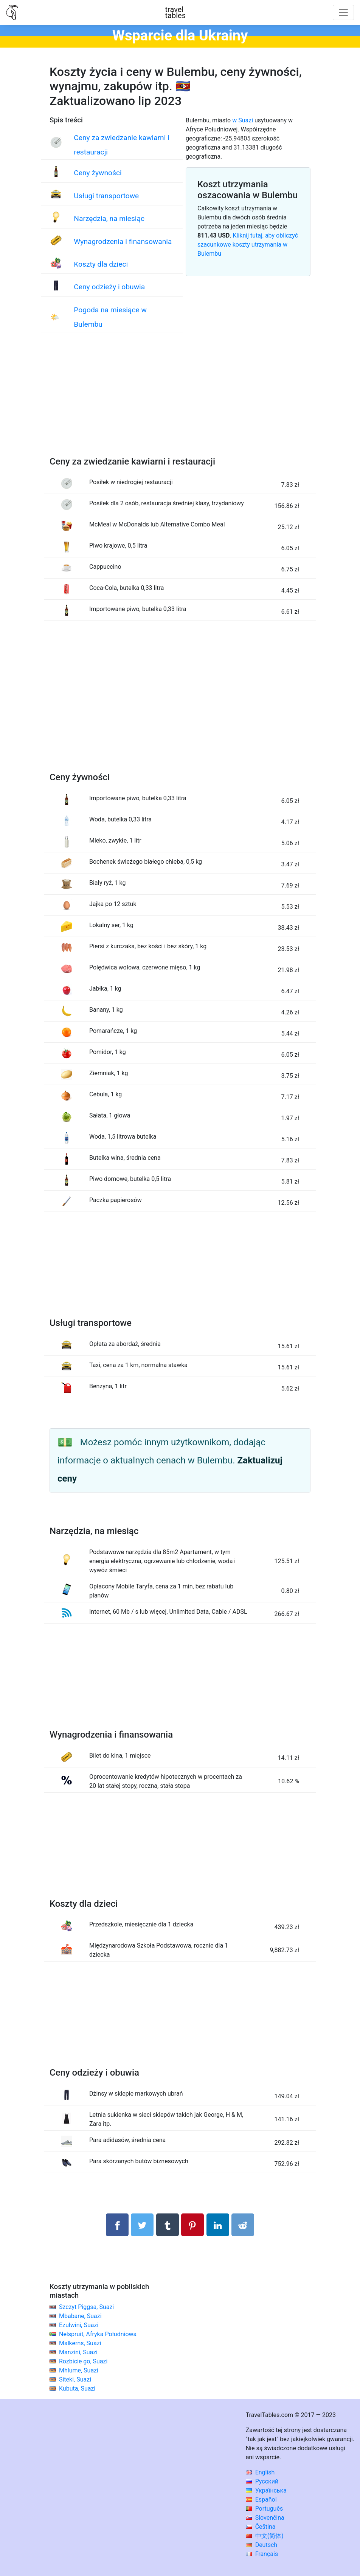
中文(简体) (265, 2535)
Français (262, 2553)
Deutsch (261, 2544)
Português (264, 2508)
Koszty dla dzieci (101, 264)
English (260, 2472)
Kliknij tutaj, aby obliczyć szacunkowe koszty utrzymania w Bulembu (247, 244)
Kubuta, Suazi (77, 2388)
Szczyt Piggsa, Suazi (86, 2307)
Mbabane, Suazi (80, 2316)
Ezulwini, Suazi (78, 2325)
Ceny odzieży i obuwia (109, 286)
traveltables (175, 12)
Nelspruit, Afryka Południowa (98, 2334)
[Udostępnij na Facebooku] (117, 2224)
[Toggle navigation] (343, 12)
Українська (266, 2490)
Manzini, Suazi (78, 2352)
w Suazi (242, 120)
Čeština (261, 2526)
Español (261, 2499)
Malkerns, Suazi (80, 2343)
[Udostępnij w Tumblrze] (167, 2224)
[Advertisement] (180, 402)
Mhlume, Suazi (78, 2370)
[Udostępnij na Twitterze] (142, 2224)
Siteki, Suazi (75, 2379)
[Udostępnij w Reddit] (242, 2224)
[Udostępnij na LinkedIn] (217, 2224)
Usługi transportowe (106, 195)
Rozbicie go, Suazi (83, 2361)
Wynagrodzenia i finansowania (123, 241)
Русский (262, 2481)
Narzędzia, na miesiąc (109, 218)
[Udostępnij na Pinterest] (192, 2224)
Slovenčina (265, 2517)
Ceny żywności (97, 172)
